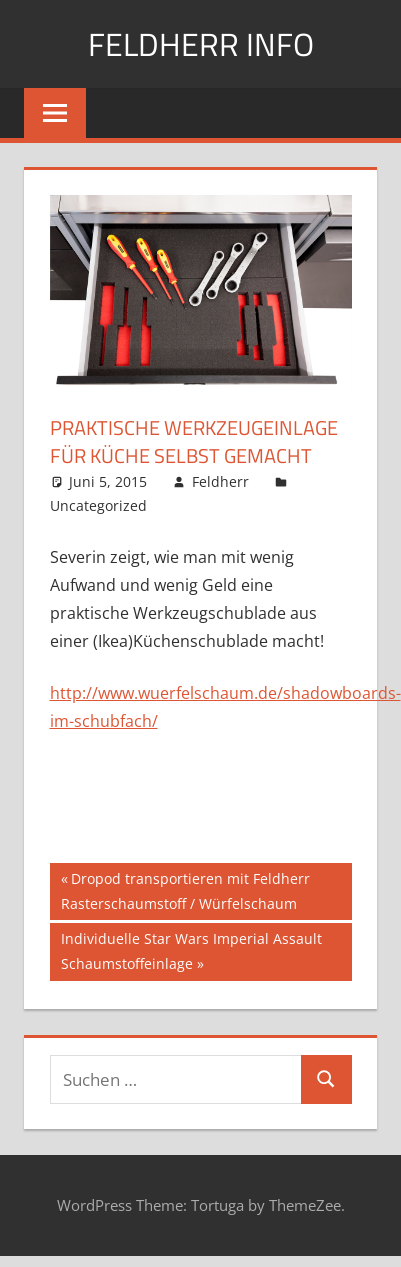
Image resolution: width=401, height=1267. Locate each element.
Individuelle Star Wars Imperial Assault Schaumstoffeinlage (191, 949)
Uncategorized (98, 505)
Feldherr (220, 481)
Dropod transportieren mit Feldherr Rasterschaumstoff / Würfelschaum (185, 889)
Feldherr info (201, 44)
